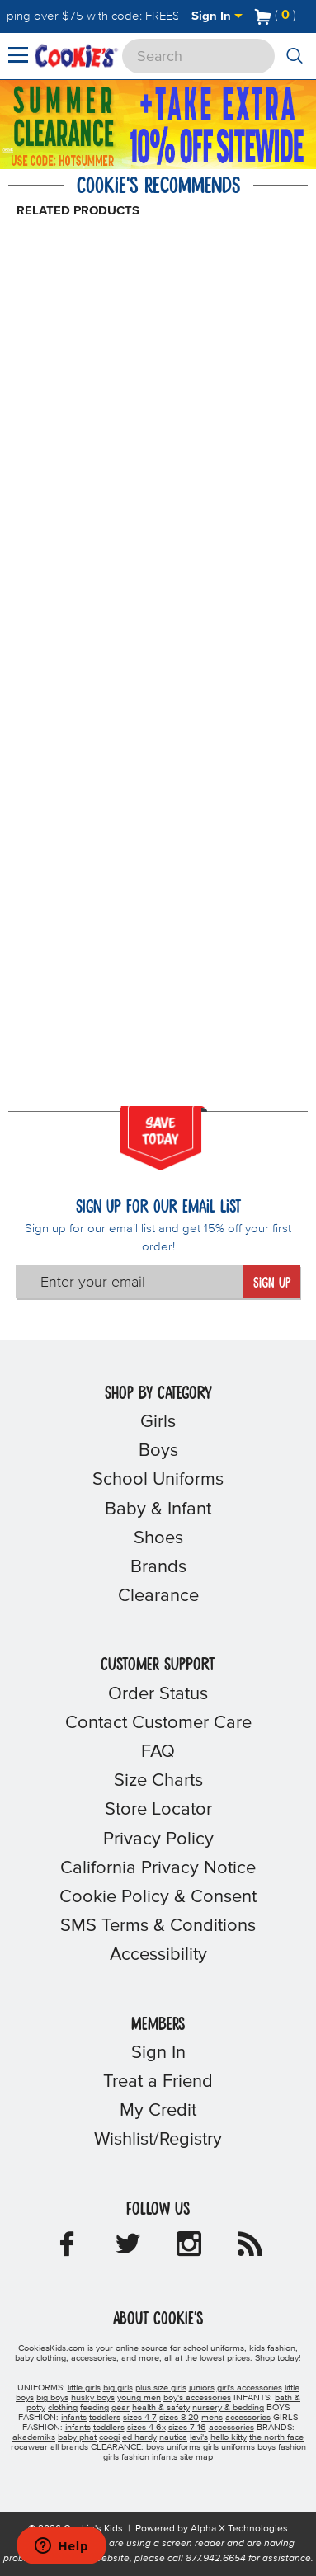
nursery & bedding (228, 2408)
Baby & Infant (158, 1509)
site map (196, 2457)
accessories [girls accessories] (231, 2427)
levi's (199, 2437)
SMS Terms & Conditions (158, 1926)
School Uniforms (158, 1480)
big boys (52, 2398)
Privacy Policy (158, 1839)
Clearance (158, 1596)
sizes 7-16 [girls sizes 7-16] (187, 2427)
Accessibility (158, 1955)
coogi (109, 2437)
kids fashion (272, 2348)
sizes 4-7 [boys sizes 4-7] (140, 2418)
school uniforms (213, 2348)
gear (120, 2408)
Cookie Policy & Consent (158, 1897)
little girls (84, 2388)
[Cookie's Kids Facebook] (66, 2249)
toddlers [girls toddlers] (109, 2427)
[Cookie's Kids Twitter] (128, 2249)
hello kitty (228, 2437)
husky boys (93, 2398)
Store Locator (158, 1810)
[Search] (198, 56)
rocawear (29, 2447)
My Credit (158, 2111)
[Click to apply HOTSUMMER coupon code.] (75, 159)
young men (139, 2398)
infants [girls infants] (78, 2427)
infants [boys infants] (74, 2418)
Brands (158, 1567)
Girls (158, 1422)
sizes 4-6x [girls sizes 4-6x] (146, 2427)
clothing (63, 2408)
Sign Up (271, 1283)
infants (164, 2457)
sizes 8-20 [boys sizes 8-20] (179, 2418)
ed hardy (139, 2437)
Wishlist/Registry (158, 2140)
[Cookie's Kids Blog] (250, 2249)
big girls (118, 2388)
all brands (69, 2447)
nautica (173, 2437)
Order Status (158, 1694)
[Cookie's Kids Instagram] (189, 2249)
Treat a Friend (158, 2082)
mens (212, 2418)
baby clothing (40, 2358)
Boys (158, 1451)
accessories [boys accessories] (248, 2418)
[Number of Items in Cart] (275, 14)
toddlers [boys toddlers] (104, 2418)
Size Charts (158, 1781)
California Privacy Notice (158, 1868)
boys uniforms (173, 2447)
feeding (94, 2408)
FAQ (158, 1752)
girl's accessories (249, 2388)
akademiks (33, 2437)
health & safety (161, 2408)
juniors (202, 2388)
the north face (276, 2437)
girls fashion (126, 2457)
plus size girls (160, 2388)
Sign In (217, 16)
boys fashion (281, 2447)
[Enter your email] (129, 1281)
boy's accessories (197, 2398)
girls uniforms (229, 2447)
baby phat (77, 2437)
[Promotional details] (13, 149)
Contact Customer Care (158, 1723)
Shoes (158, 1538)
